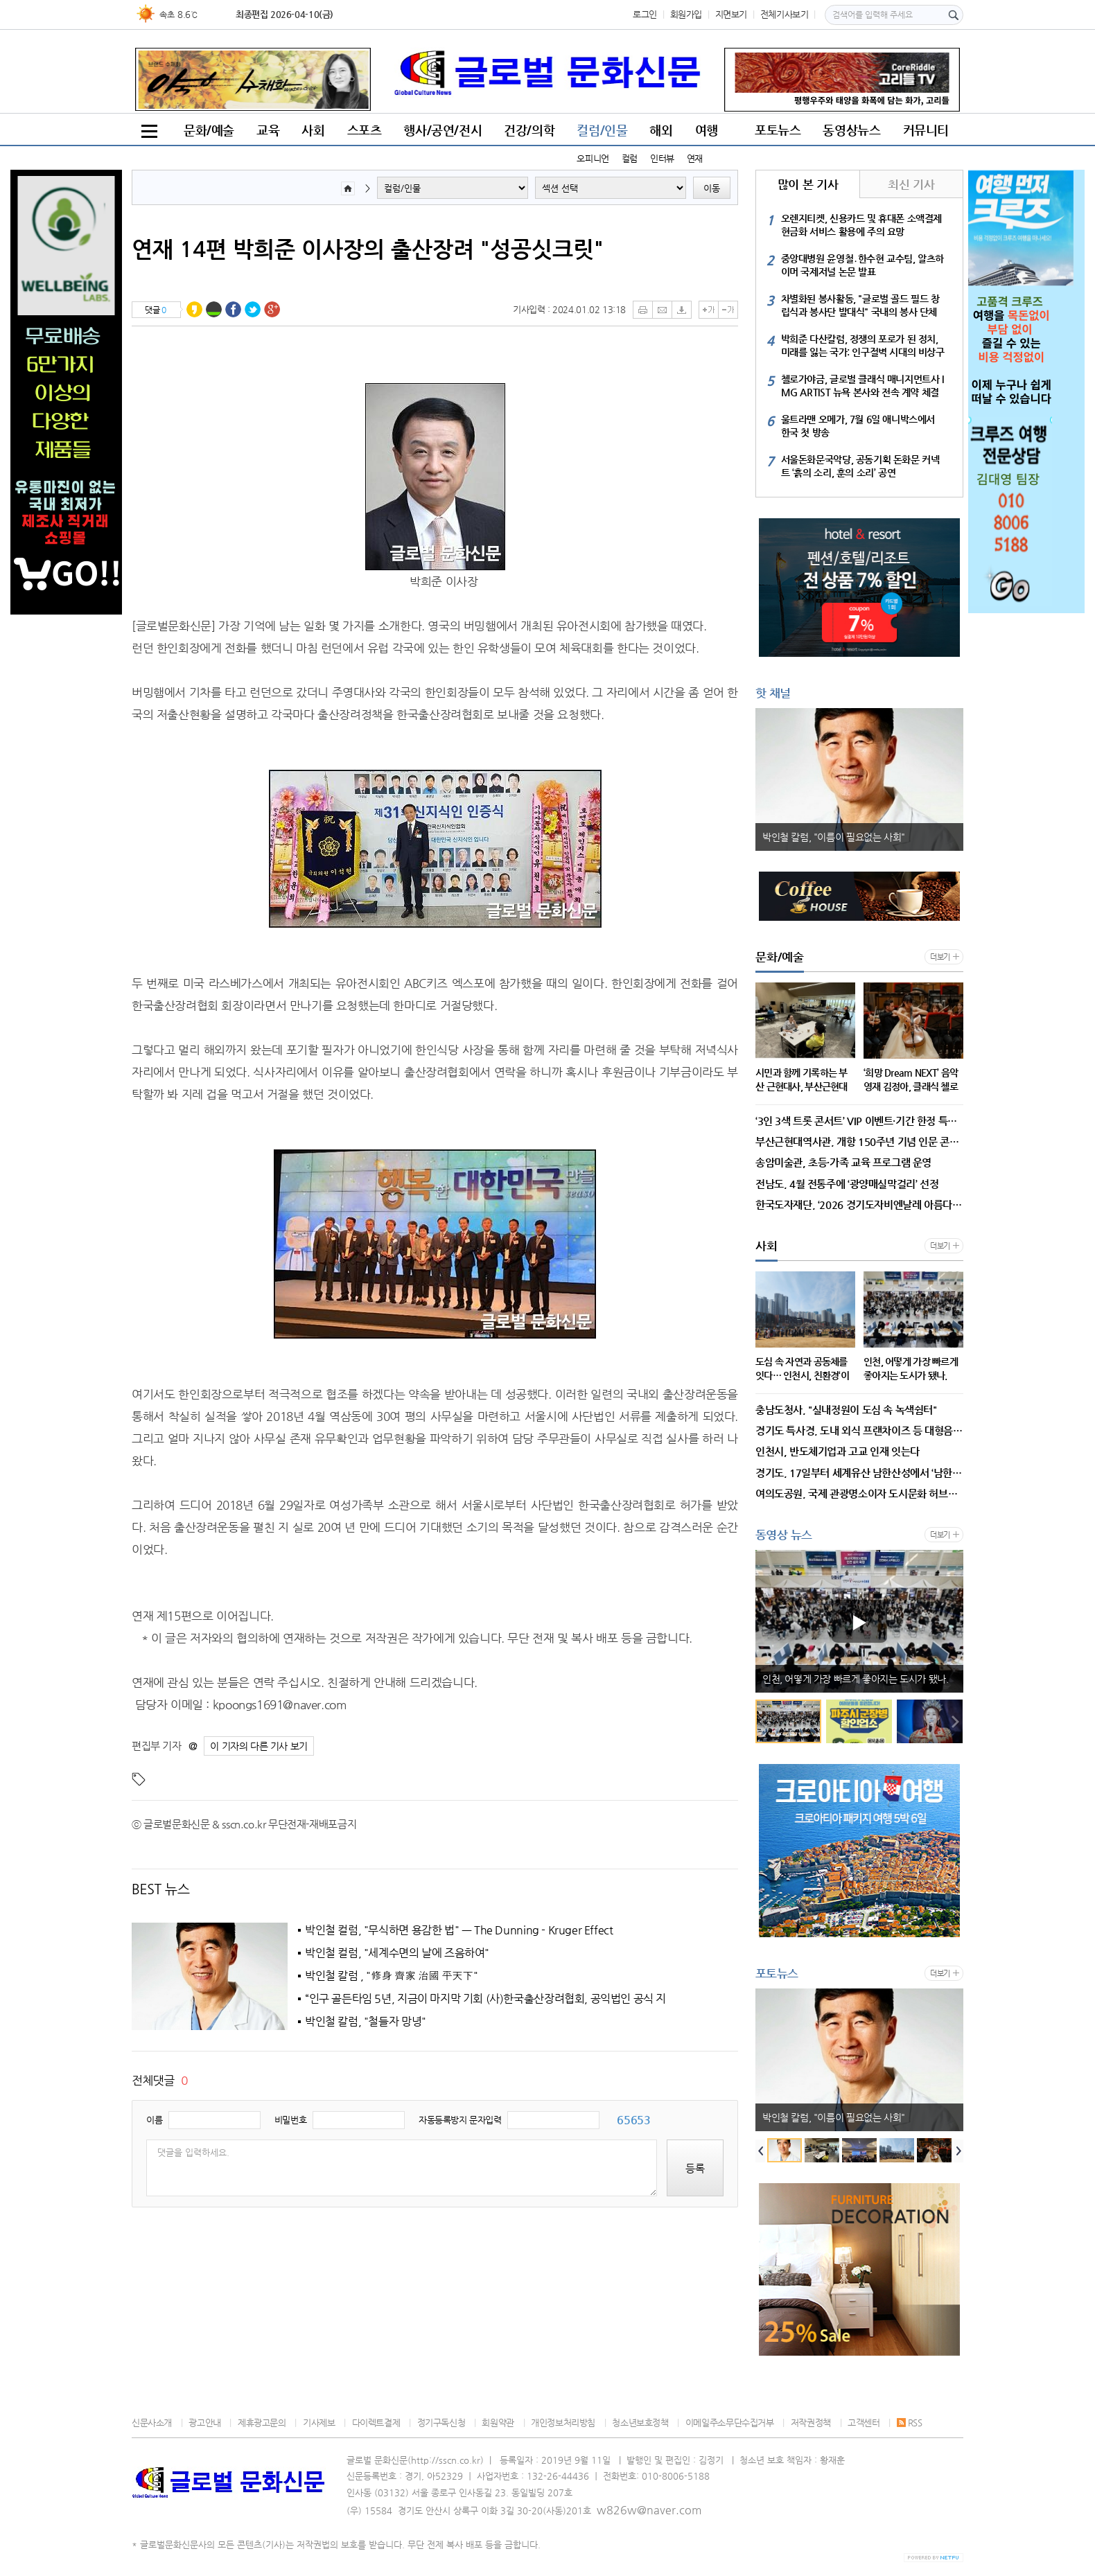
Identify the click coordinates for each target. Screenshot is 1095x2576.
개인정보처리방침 (563, 2422)
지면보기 (731, 14)
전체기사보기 (784, 14)
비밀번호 (290, 2120)
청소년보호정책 (640, 2422)
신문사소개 (152, 2422)
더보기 (940, 957)
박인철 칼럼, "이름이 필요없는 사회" (833, 837)
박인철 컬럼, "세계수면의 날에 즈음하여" (397, 1953)
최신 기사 (911, 184)
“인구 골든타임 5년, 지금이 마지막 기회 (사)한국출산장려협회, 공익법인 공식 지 (485, 1999)
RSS (909, 2422)
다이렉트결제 (376, 2422)
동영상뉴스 (851, 130)
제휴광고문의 (262, 2422)
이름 (154, 2120)
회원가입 (686, 14)
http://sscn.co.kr (445, 2460)
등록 (695, 2168)
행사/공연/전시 (442, 130)
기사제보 (319, 2422)
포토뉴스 (777, 130)
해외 (660, 130)
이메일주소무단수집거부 (729, 2422)
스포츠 (364, 130)
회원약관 (498, 2422)
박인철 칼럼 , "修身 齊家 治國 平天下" (391, 1976)
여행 (706, 130)
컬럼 (630, 158)
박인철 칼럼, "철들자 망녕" (365, 2021)
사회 (312, 130)
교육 (267, 130)
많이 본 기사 (808, 184)
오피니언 (592, 158)
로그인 (645, 14)
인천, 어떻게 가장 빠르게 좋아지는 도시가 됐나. (855, 1678)
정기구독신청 (441, 2422)
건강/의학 (529, 130)
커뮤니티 (926, 130)
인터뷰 (662, 158)
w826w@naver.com (649, 2509)
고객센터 (863, 2422)
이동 (711, 188)
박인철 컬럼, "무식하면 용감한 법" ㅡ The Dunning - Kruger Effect (459, 1930)
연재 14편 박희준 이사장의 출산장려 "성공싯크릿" (368, 248)
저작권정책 (811, 2422)
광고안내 (204, 2422)
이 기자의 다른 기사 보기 (259, 1746)
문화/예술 (209, 130)
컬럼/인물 (602, 130)
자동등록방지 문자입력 (460, 2120)
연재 (695, 158)
